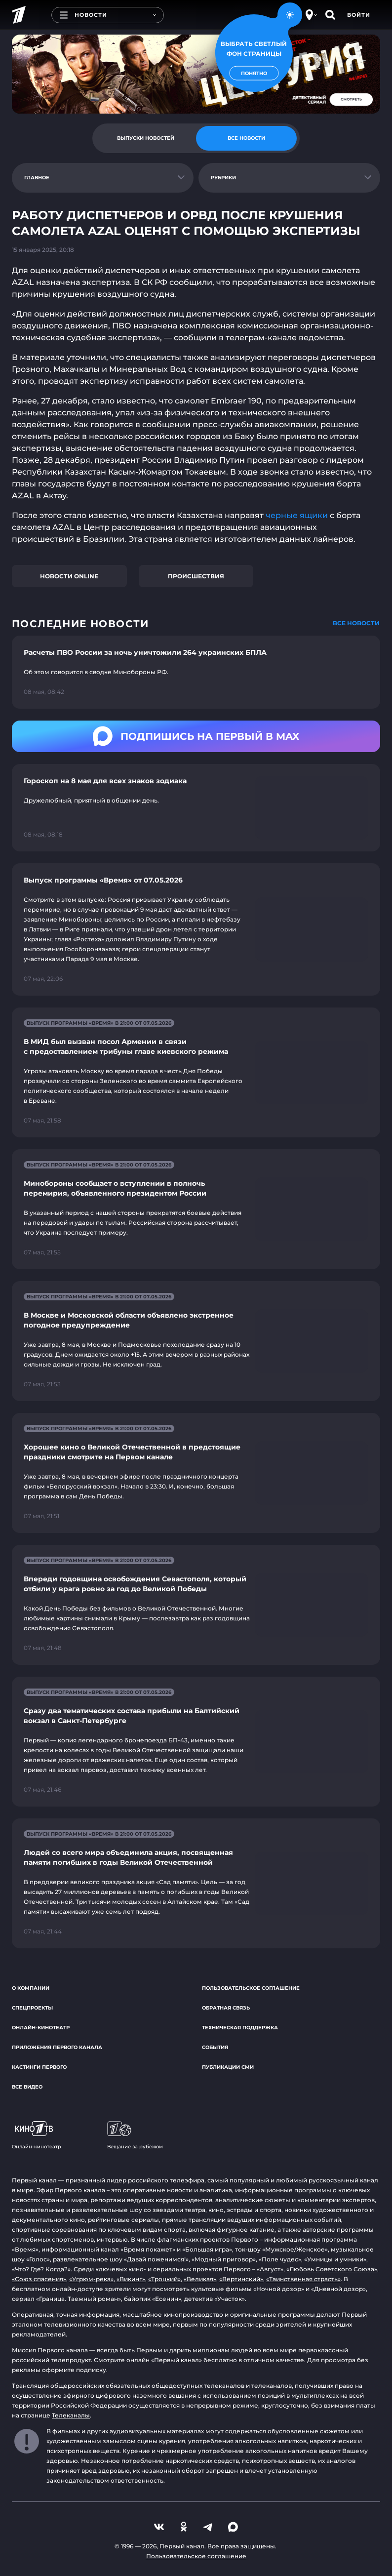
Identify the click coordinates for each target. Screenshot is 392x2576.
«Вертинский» (241, 2279)
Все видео (27, 2087)
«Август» (270, 2269)
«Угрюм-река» (91, 2279)
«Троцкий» (164, 2279)
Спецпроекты (32, 2008)
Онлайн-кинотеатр (41, 2027)
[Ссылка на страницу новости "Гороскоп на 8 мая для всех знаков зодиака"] (196, 808)
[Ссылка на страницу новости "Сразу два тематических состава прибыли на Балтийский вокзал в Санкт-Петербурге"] (196, 1742)
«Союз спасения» (39, 2279)
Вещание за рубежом (135, 2135)
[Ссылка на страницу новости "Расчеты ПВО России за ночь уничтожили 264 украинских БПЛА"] (196, 672)
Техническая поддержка (240, 2027)
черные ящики (297, 515)
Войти (358, 14)
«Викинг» (131, 2279)
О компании (30, 1988)
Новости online (69, 576)
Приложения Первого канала (57, 2047)
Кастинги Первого (39, 2067)
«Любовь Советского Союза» (331, 2269)
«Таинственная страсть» (303, 2279)
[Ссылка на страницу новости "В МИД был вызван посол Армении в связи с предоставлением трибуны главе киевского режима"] (196, 1072)
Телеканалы (71, 2415)
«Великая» (200, 2279)
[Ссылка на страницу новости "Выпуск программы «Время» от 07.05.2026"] (196, 929)
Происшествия (196, 576)
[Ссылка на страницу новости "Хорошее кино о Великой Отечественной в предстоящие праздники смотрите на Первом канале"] (196, 1473)
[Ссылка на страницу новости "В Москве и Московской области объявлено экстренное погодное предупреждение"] (196, 1341)
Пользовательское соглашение (251, 1988)
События (215, 2047)
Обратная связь (226, 2008)
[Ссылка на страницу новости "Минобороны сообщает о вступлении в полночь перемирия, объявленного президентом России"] (196, 1209)
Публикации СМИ (228, 2067)
